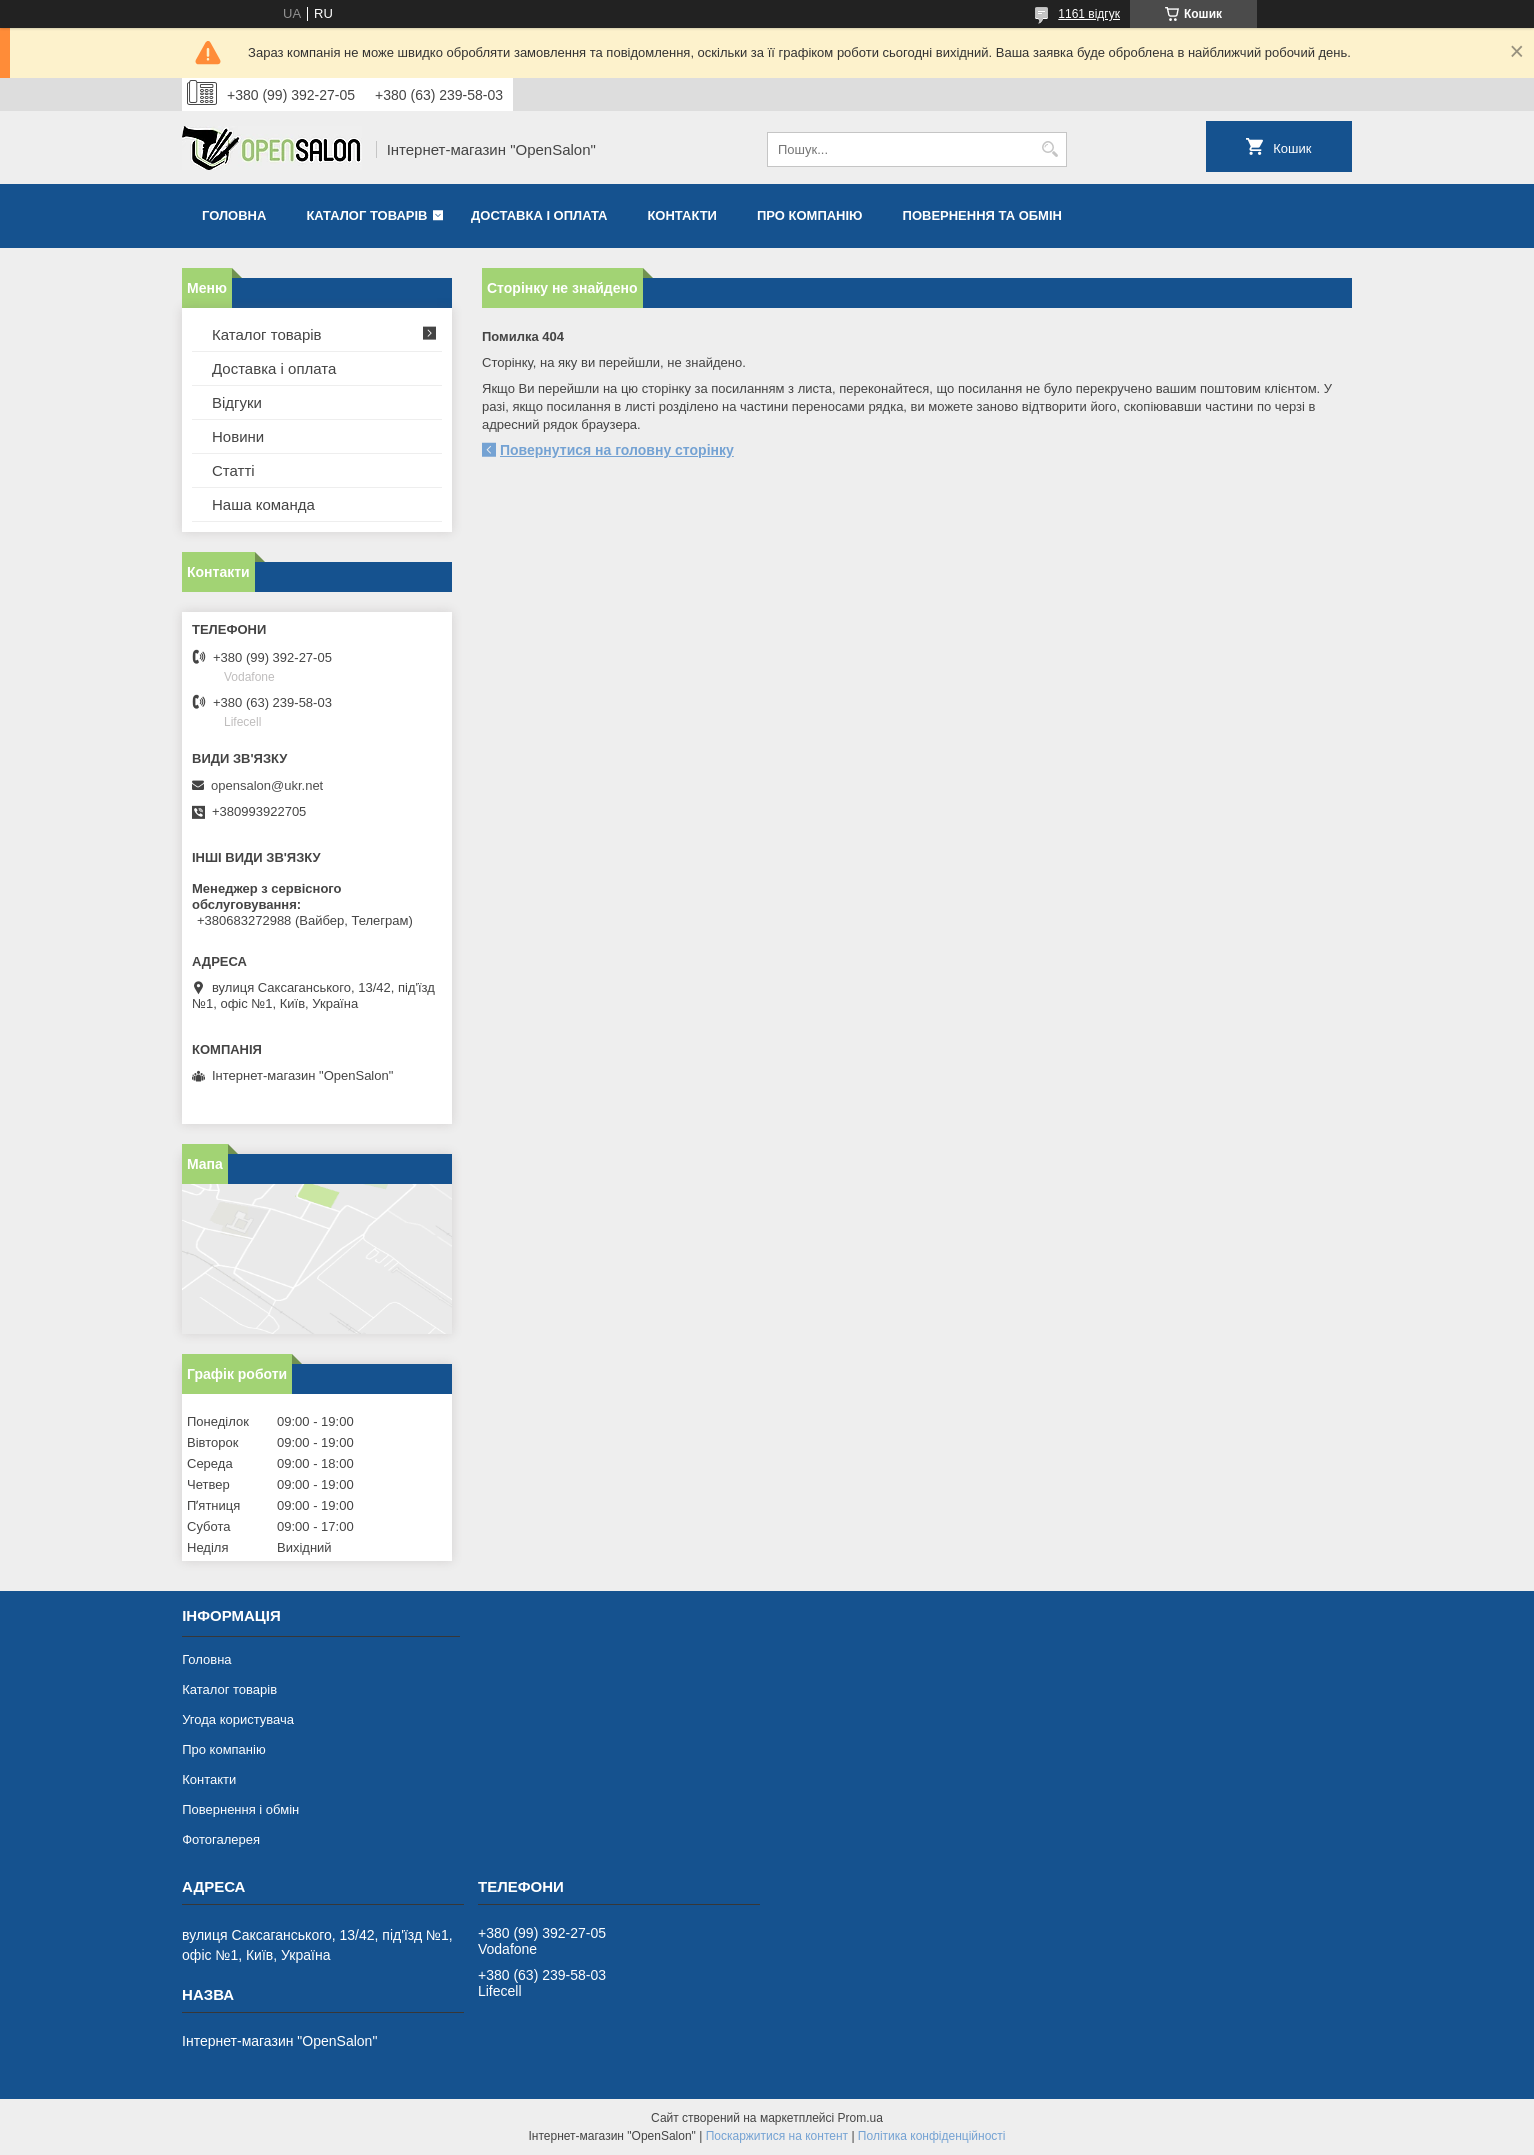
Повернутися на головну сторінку (617, 450)
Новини (238, 436)
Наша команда (263, 504)
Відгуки (237, 402)
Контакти (682, 215)
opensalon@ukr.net (267, 785)
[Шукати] (1049, 149)
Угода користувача (238, 1719)
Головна (234, 215)
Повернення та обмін (982, 215)
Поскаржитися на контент (777, 2136)
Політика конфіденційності (932, 2136)
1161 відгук (1089, 14)
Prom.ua (860, 2118)
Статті (233, 470)
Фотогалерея (221, 1839)
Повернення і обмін (240, 1809)
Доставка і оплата (539, 215)
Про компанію (810, 215)
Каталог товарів (366, 215)
